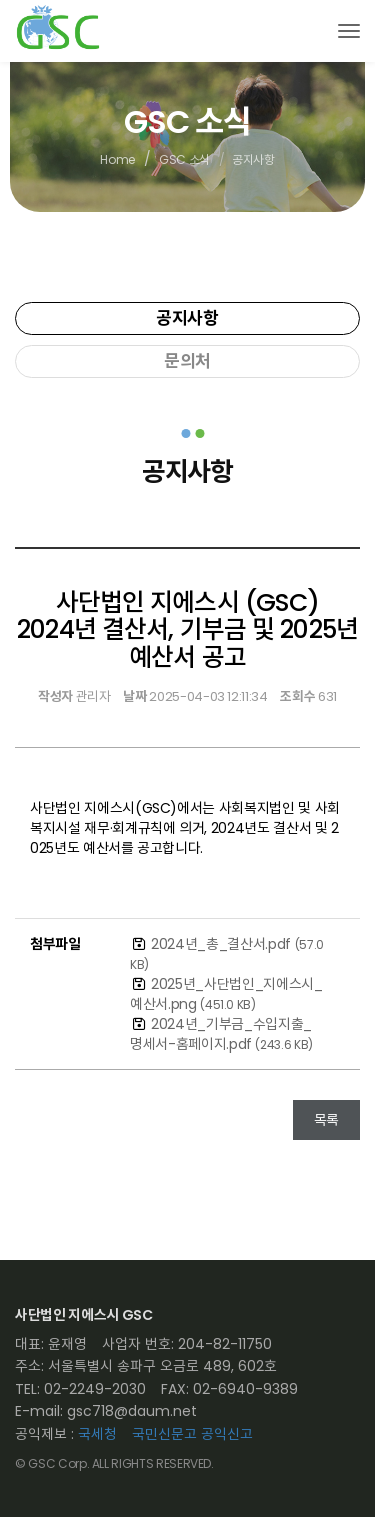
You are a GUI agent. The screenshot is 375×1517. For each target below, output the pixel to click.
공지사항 (187, 318)
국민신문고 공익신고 (192, 1434)
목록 (326, 1120)
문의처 (187, 361)
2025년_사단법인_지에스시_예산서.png (226, 994)
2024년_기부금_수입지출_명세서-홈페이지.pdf (221, 1034)
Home (117, 160)
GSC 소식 (184, 160)
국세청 (97, 1434)
